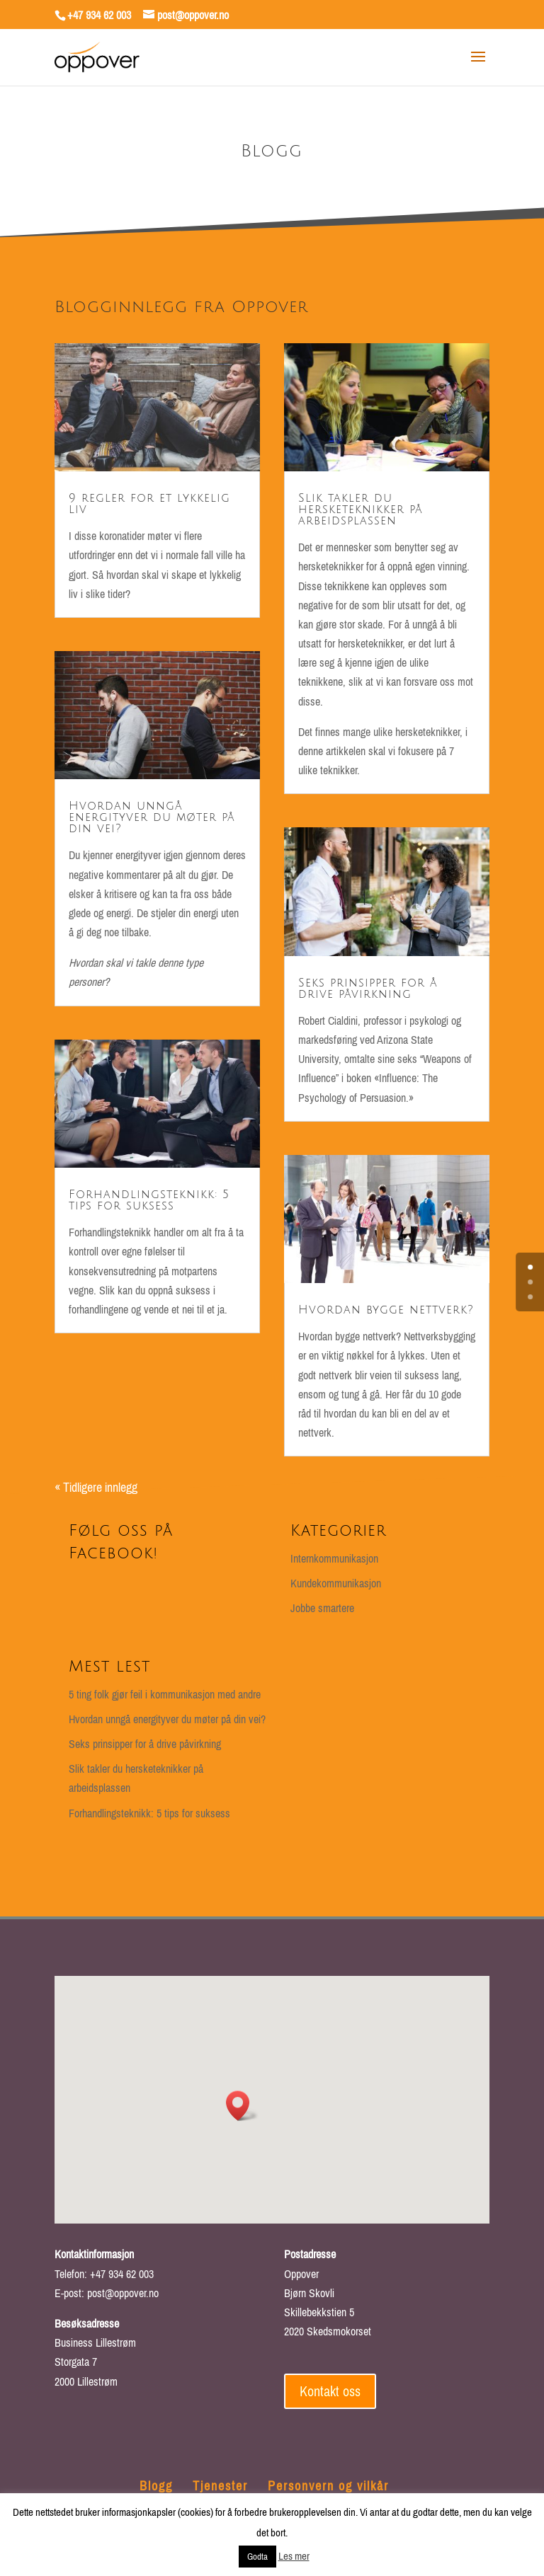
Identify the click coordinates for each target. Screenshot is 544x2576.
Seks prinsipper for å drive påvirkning (368, 989)
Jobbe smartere (322, 1608)
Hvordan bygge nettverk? (386, 1310)
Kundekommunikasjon (335, 1583)
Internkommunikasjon (334, 1558)
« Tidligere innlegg (96, 1487)
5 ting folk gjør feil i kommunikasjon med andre (165, 1694)
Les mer (294, 2556)
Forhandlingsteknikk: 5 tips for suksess (149, 1200)
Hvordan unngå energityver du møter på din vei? (152, 817)
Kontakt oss (330, 2391)
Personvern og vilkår (328, 2485)
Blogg (156, 2485)
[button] (242, 2106)
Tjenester (220, 2485)
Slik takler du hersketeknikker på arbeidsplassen (360, 509)
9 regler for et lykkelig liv (149, 504)
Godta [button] (257, 2556)
